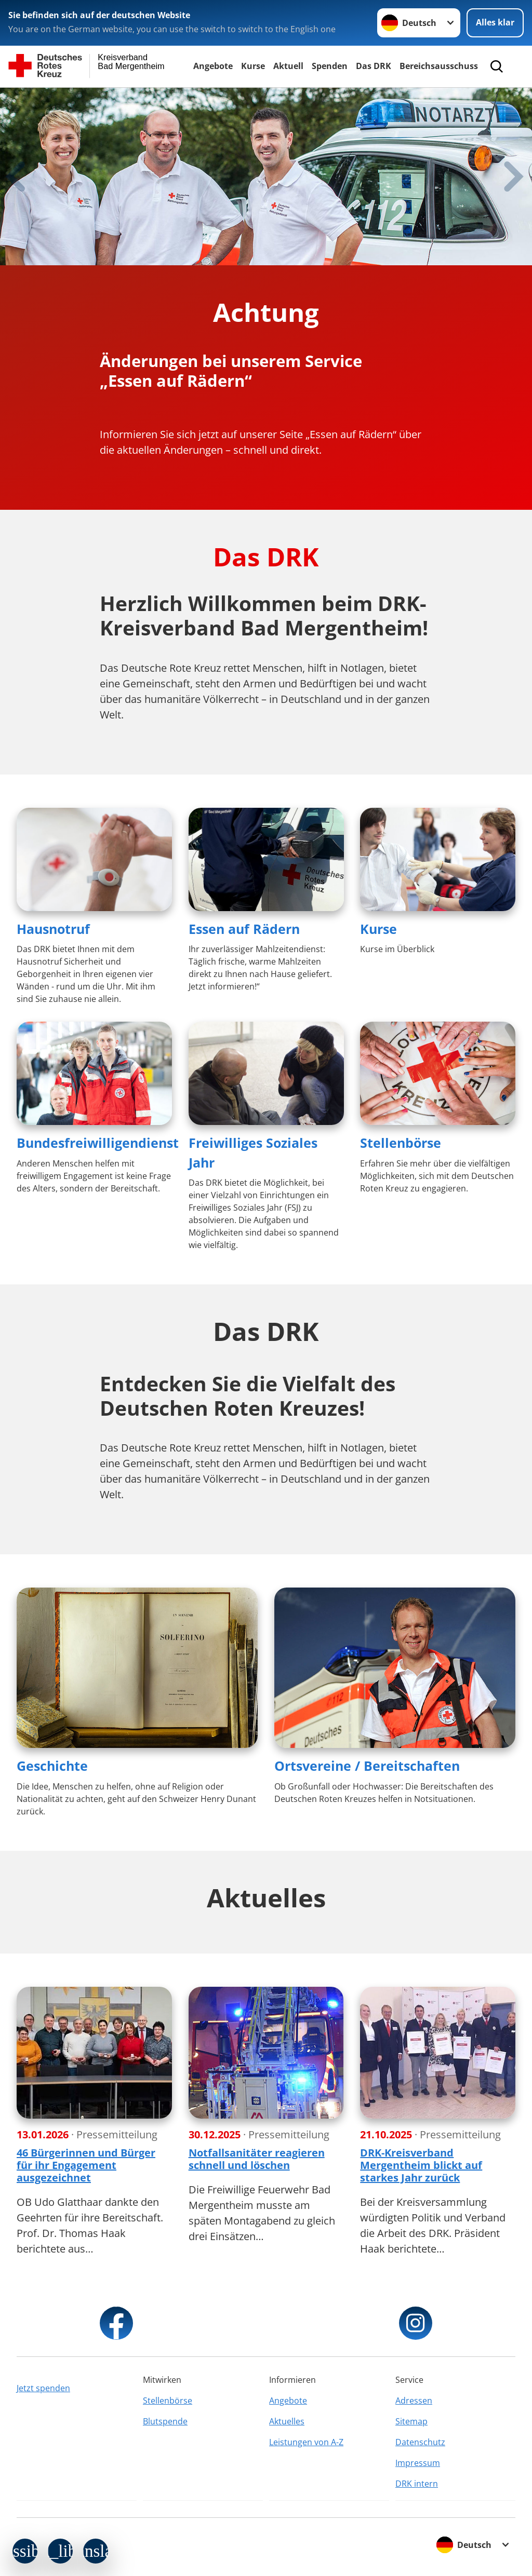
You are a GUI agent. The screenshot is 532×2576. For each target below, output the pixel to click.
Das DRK (373, 66)
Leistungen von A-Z (306, 2442)
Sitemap (411, 2421)
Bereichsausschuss (439, 66)
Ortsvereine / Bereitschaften (367, 1765)
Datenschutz (420, 2442)
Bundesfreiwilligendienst (98, 1142)
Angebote (213, 66)
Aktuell (288, 66)
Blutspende (165, 2421)
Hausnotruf (53, 929)
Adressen (413, 2400)
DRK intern (416, 2483)
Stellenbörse (400, 1142)
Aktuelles (286, 2421)
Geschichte (52, 1765)
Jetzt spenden (43, 2388)
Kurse (253, 66)
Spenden (330, 66)
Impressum (417, 2463)
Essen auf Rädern (244, 929)
